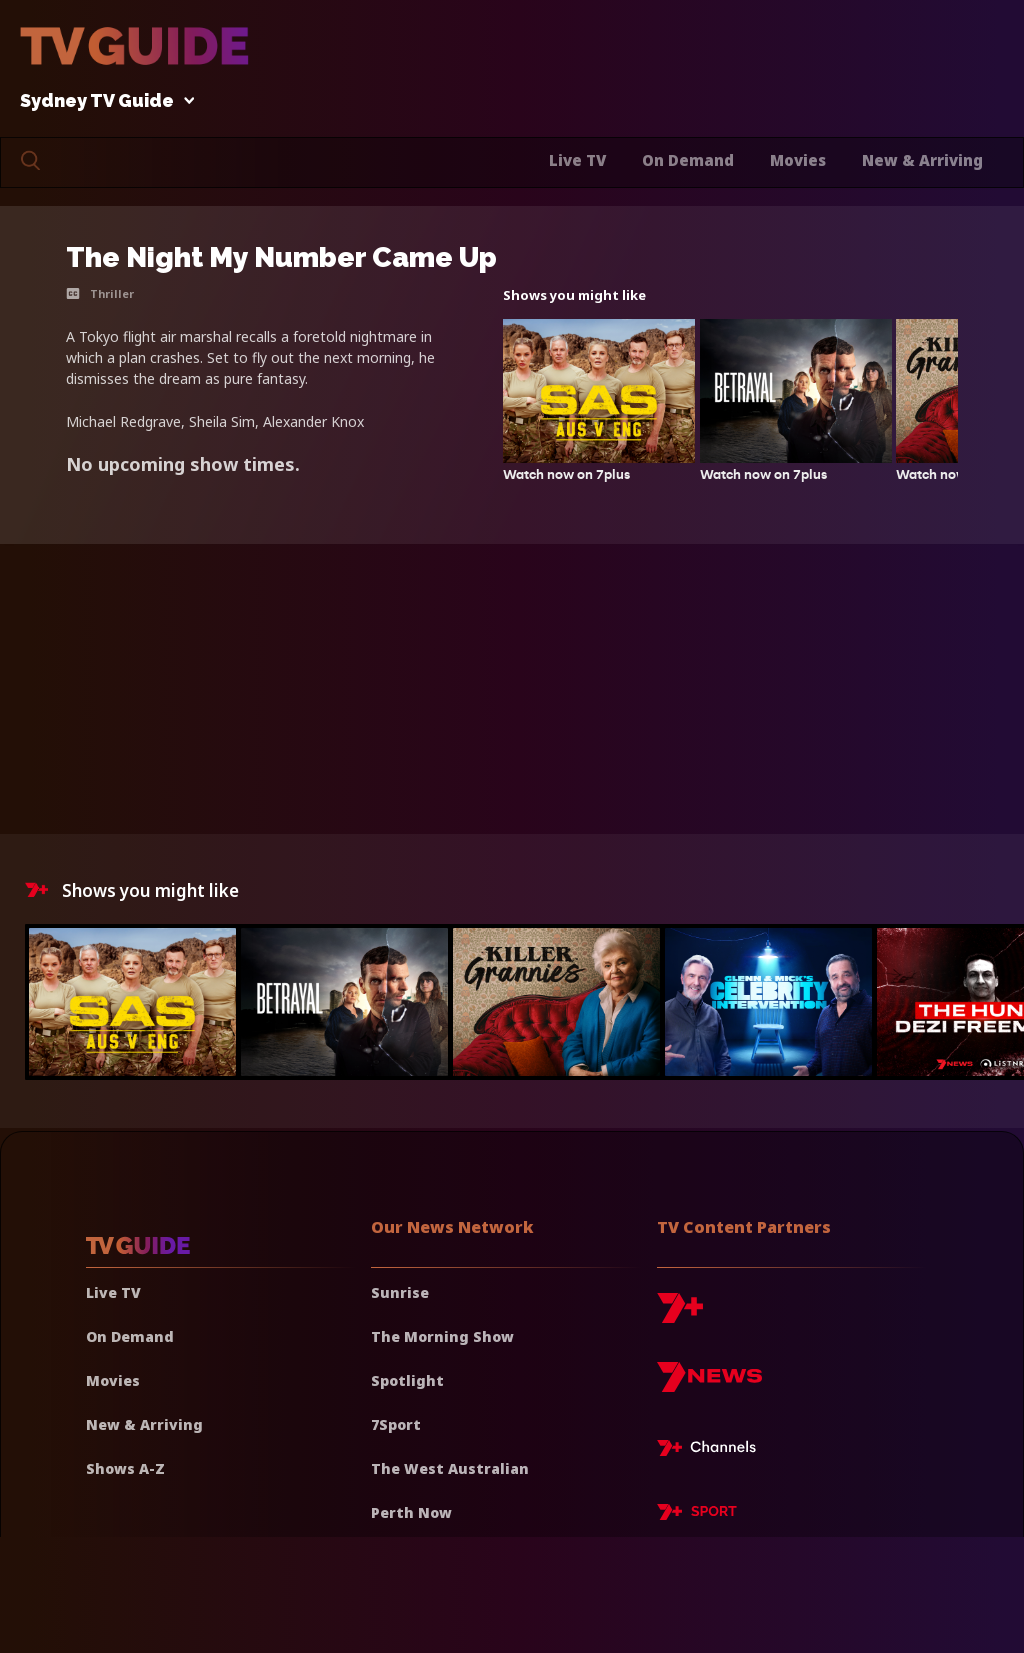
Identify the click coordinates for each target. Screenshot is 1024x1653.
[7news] (709, 1384)
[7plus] (680, 1315)
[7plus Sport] (697, 1515)
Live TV (577, 160)
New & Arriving (922, 160)
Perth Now (411, 1512)
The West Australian (450, 1468)
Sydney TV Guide (102, 101)
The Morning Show (442, 1336)
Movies (798, 160)
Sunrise (400, 1292)
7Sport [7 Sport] (396, 1424)
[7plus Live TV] (712, 1451)
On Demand (688, 160)
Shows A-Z (125, 1468)
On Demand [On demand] (130, 1336)
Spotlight (407, 1380)
